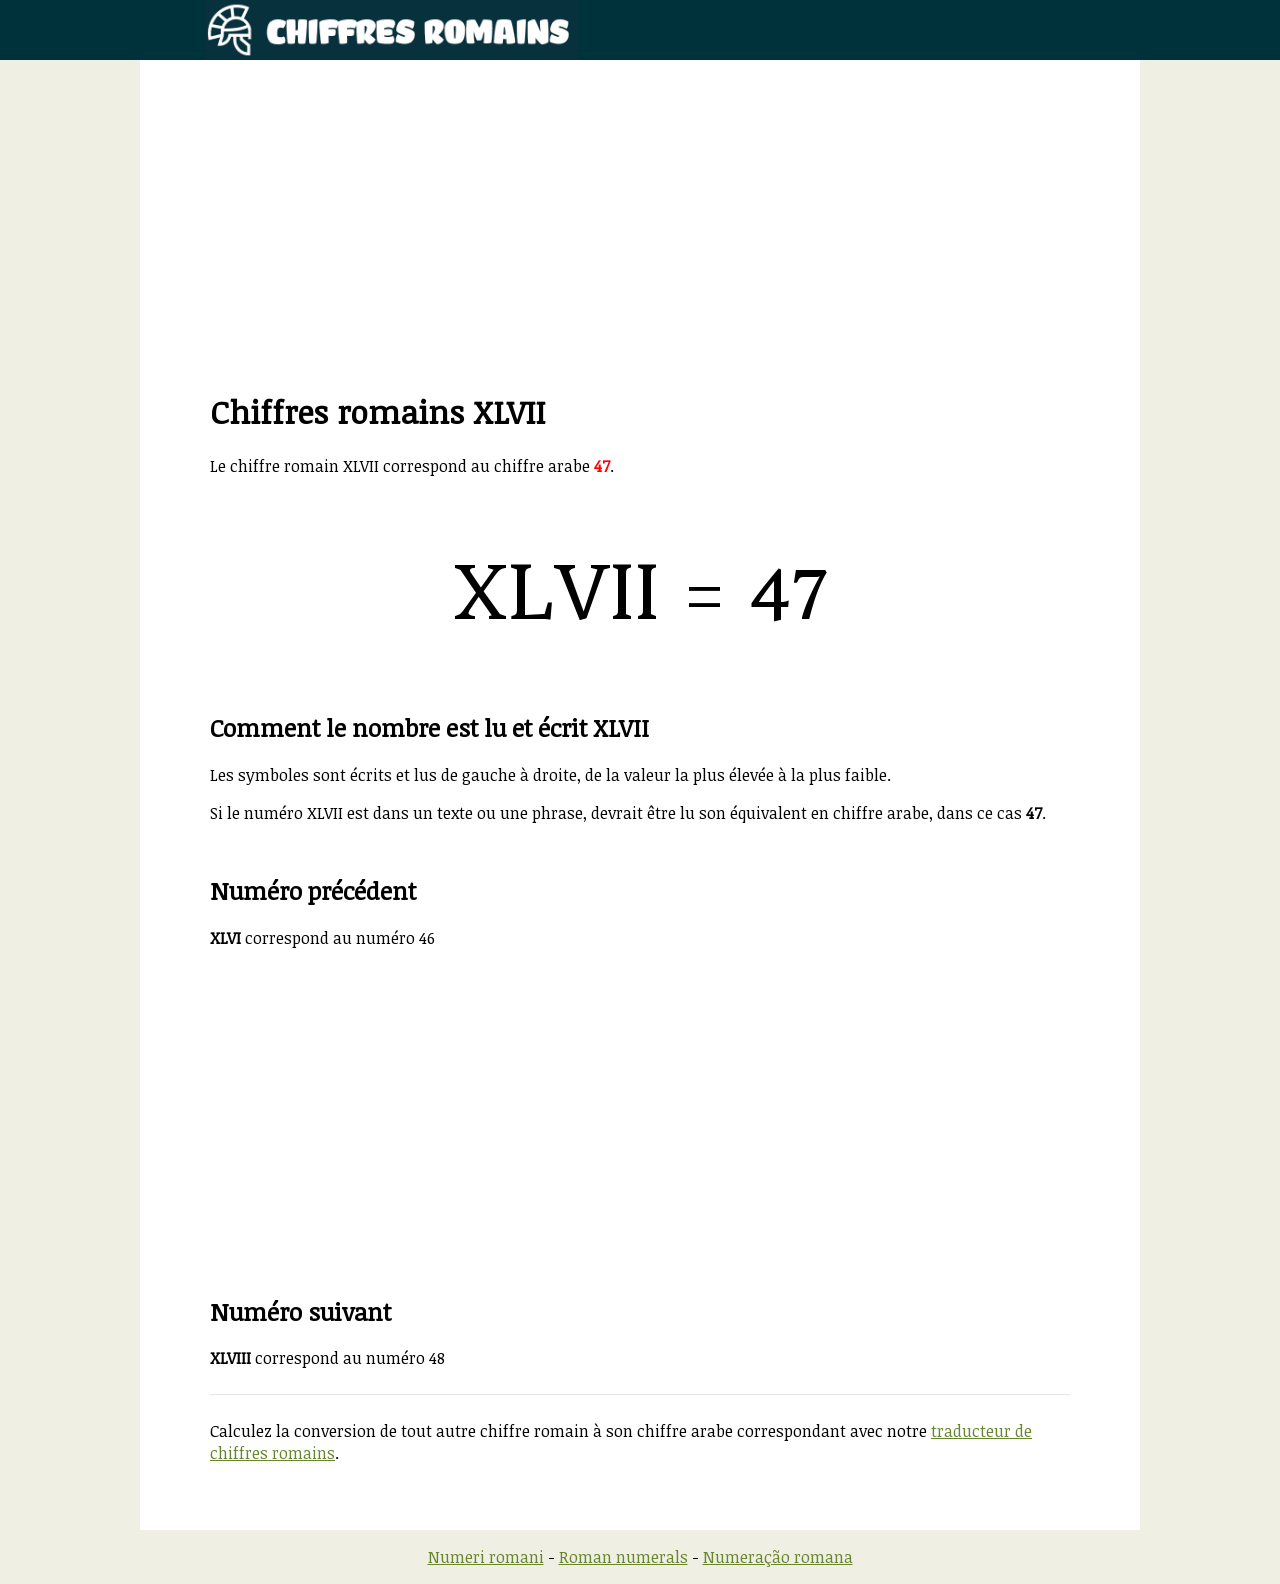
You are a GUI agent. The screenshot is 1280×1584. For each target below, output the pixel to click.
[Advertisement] (640, 250)
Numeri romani (486, 1557)
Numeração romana (778, 1557)
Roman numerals (623, 1557)
